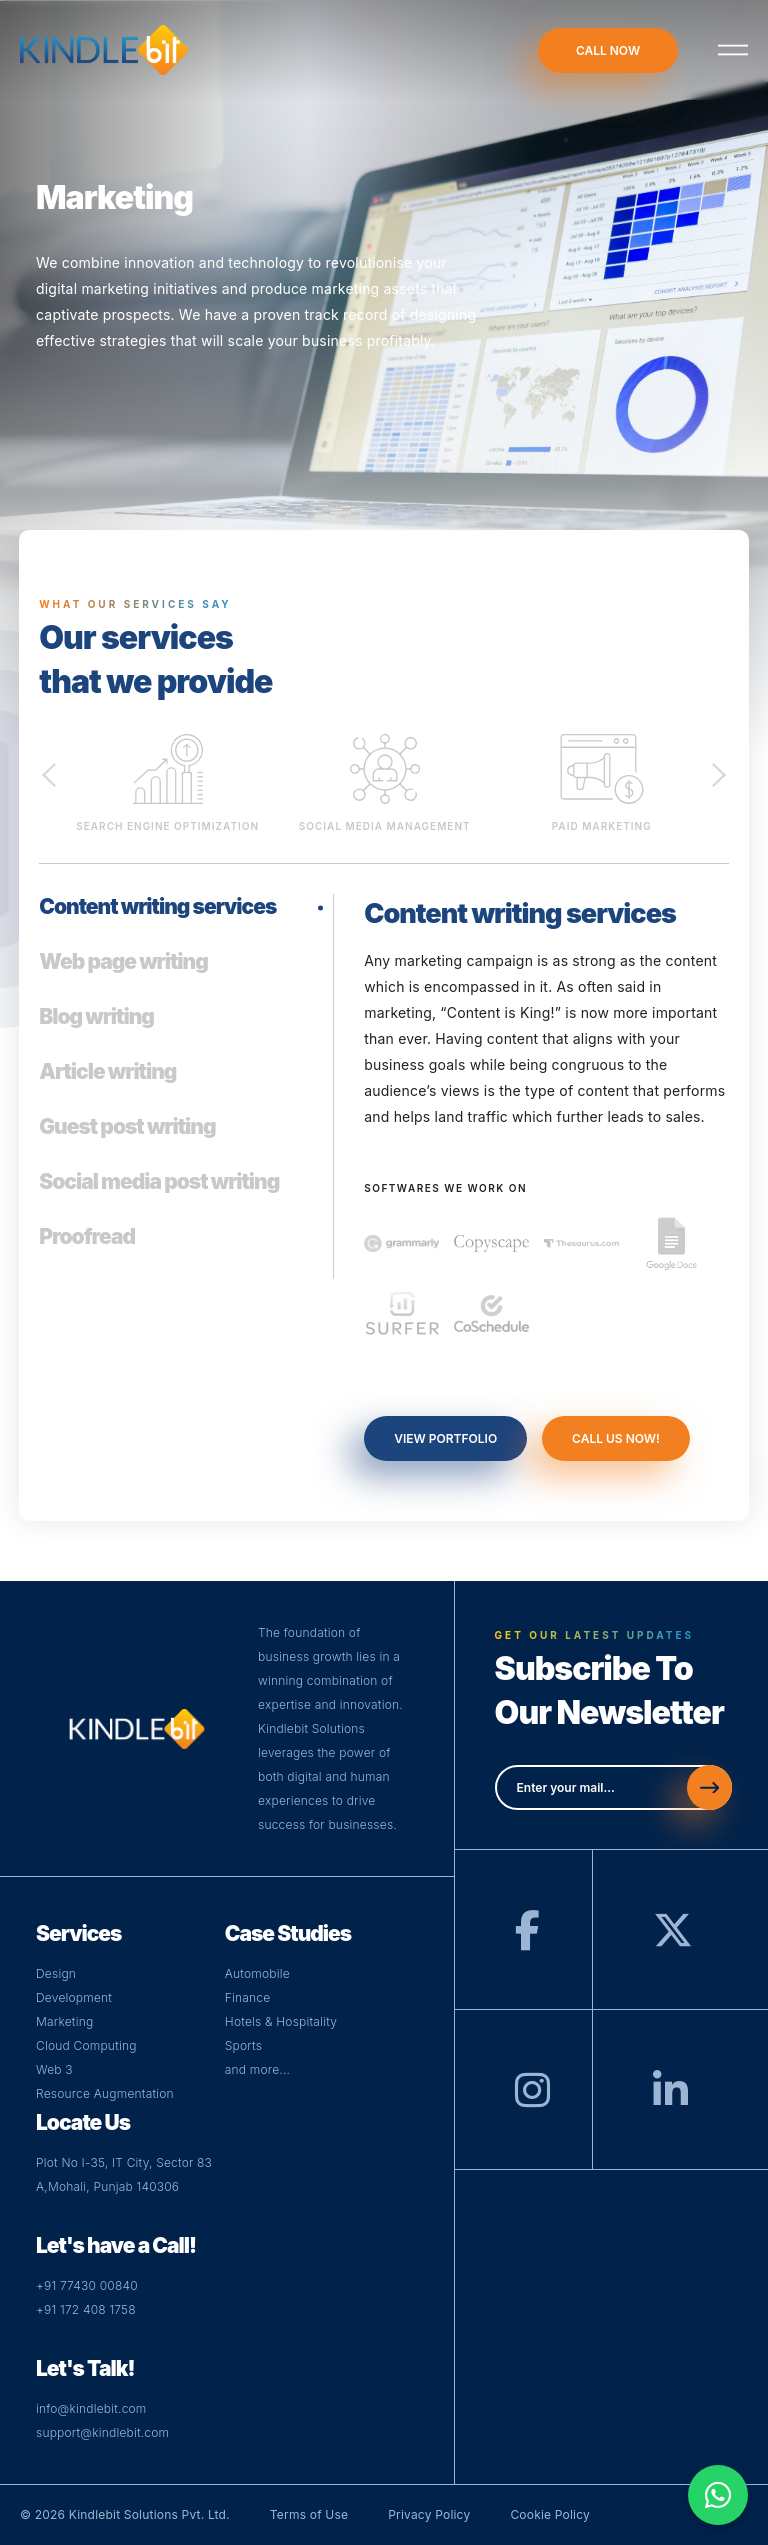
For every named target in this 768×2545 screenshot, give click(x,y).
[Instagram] (532, 2099)
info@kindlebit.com (91, 2408)
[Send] (709, 1787)
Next (719, 773)
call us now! (616, 1438)
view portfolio (445, 1438)
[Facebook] (527, 1939)
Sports (243, 2045)
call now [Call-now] (608, 50)
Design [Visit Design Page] (56, 1973)
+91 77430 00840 (87, 2285)
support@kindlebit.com (102, 2432)
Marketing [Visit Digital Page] (64, 2021)
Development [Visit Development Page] (74, 1997)
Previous (49, 773)
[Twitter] (673, 1939)
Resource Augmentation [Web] (105, 2093)
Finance (248, 1997)
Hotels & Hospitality (281, 2021)
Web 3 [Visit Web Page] (54, 2069)
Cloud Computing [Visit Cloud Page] (86, 2045)
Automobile (257, 1973)
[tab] (173, 921)
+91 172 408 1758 (86, 2309)
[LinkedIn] (670, 2099)
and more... (257, 2069)
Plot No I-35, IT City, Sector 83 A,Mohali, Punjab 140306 (124, 2174)
